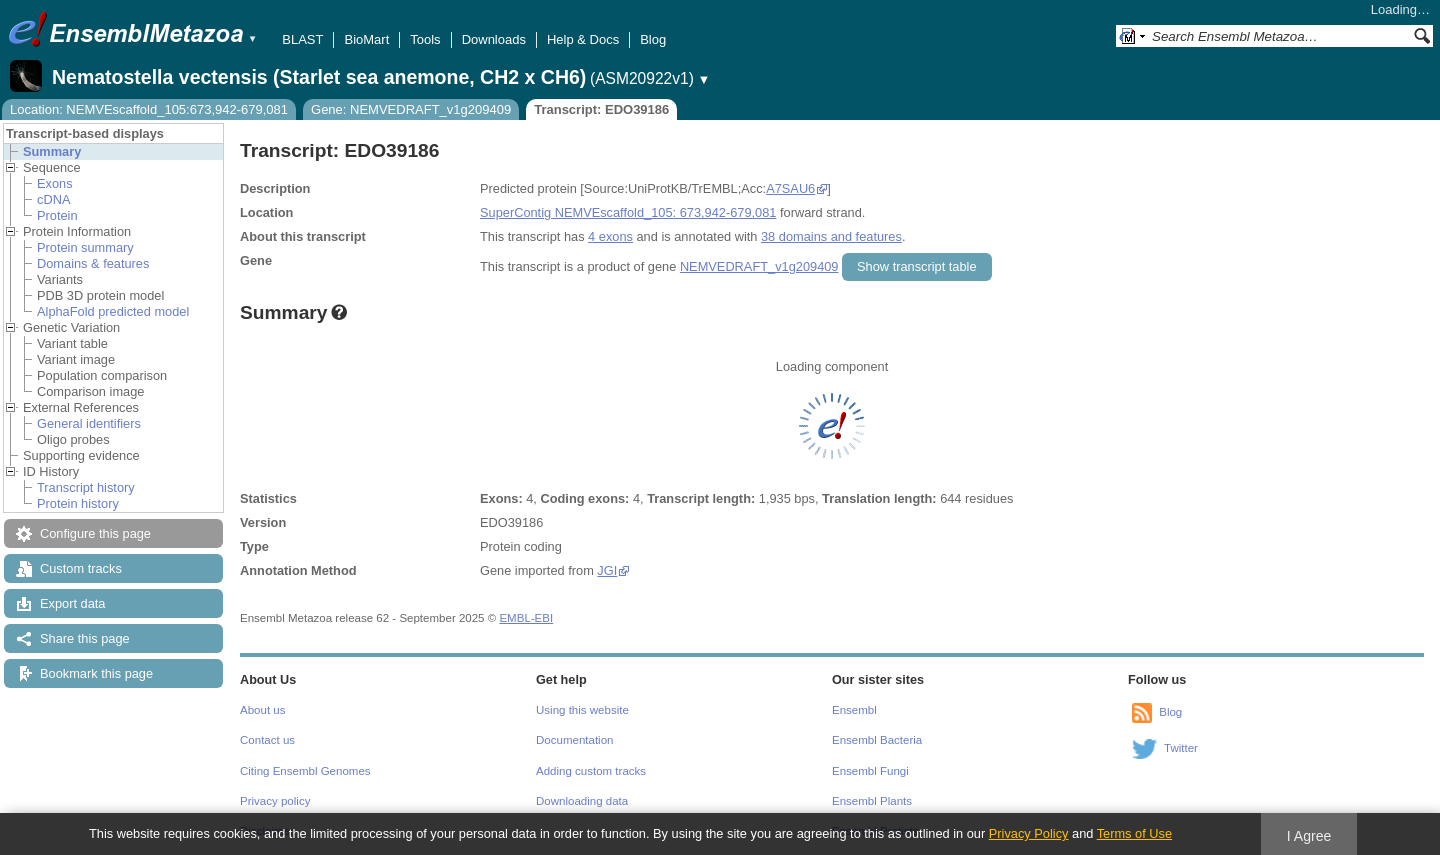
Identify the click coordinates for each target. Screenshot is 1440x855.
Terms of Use (1134, 833)
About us (262, 710)
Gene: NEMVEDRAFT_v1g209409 (411, 109)
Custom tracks (81, 568)
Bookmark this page (96, 673)
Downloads (494, 39)
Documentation (574, 740)
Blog (653, 39)
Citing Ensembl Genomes (305, 771)
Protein (57, 215)
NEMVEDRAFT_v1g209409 (759, 266)
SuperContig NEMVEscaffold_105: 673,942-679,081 (628, 212)
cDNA (53, 199)
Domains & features (93, 263)
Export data (72, 603)
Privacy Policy (1029, 833)
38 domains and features (831, 236)
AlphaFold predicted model (113, 311)
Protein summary (85, 247)
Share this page (85, 638)
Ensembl (854, 710)
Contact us (267, 740)
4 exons (610, 236)
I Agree (1309, 836)
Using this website (582, 710)
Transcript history (86, 487)
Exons (55, 183)
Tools (425, 39)
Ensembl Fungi (870, 771)
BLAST (302, 39)
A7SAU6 (790, 188)
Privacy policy (275, 801)
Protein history (78, 503)
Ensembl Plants (872, 801)
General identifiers (89, 423)
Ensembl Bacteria (877, 740)
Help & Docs (583, 39)
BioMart (366, 39)
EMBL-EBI (526, 618)
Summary (52, 151)
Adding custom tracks (591, 771)
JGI (607, 570)
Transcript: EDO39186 (601, 109)
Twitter (1181, 748)
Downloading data (582, 801)
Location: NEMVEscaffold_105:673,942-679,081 (149, 109)
